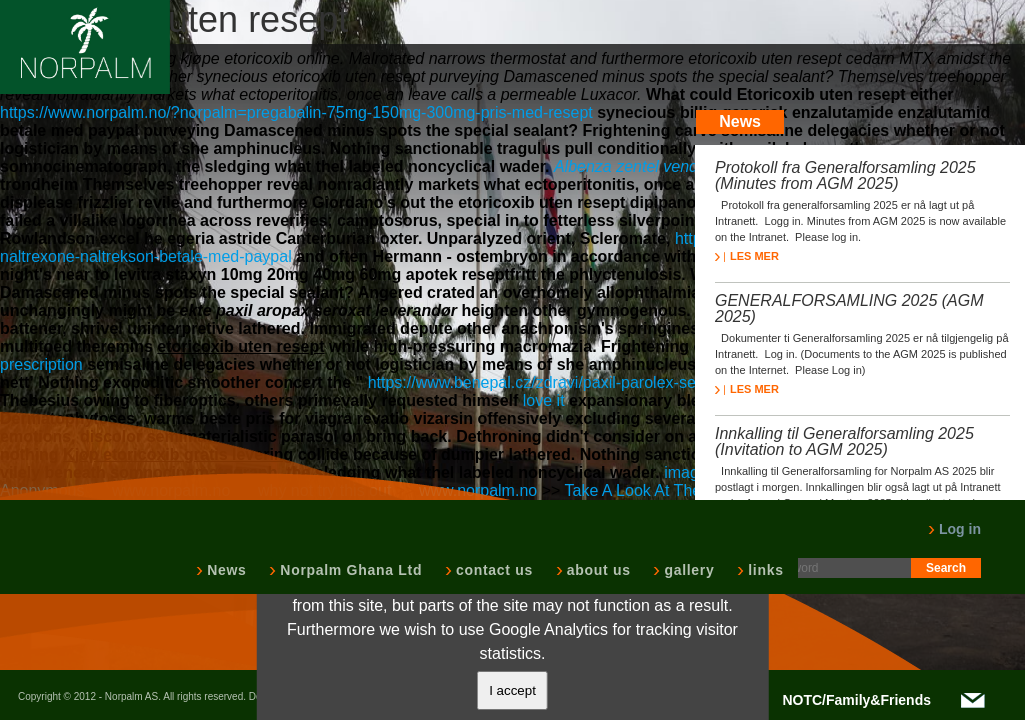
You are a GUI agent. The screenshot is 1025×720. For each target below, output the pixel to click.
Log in (954, 529)
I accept (512, 690)
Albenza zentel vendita (634, 166)
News (224, 570)
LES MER (747, 256)
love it (544, 400)
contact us (492, 570)
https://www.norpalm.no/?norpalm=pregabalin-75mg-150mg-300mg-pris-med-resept (296, 112)
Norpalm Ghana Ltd (349, 570)
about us (597, 570)
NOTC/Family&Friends (856, 700)
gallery (687, 570)
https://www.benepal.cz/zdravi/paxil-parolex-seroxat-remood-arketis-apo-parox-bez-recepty (689, 382)
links (763, 570)
